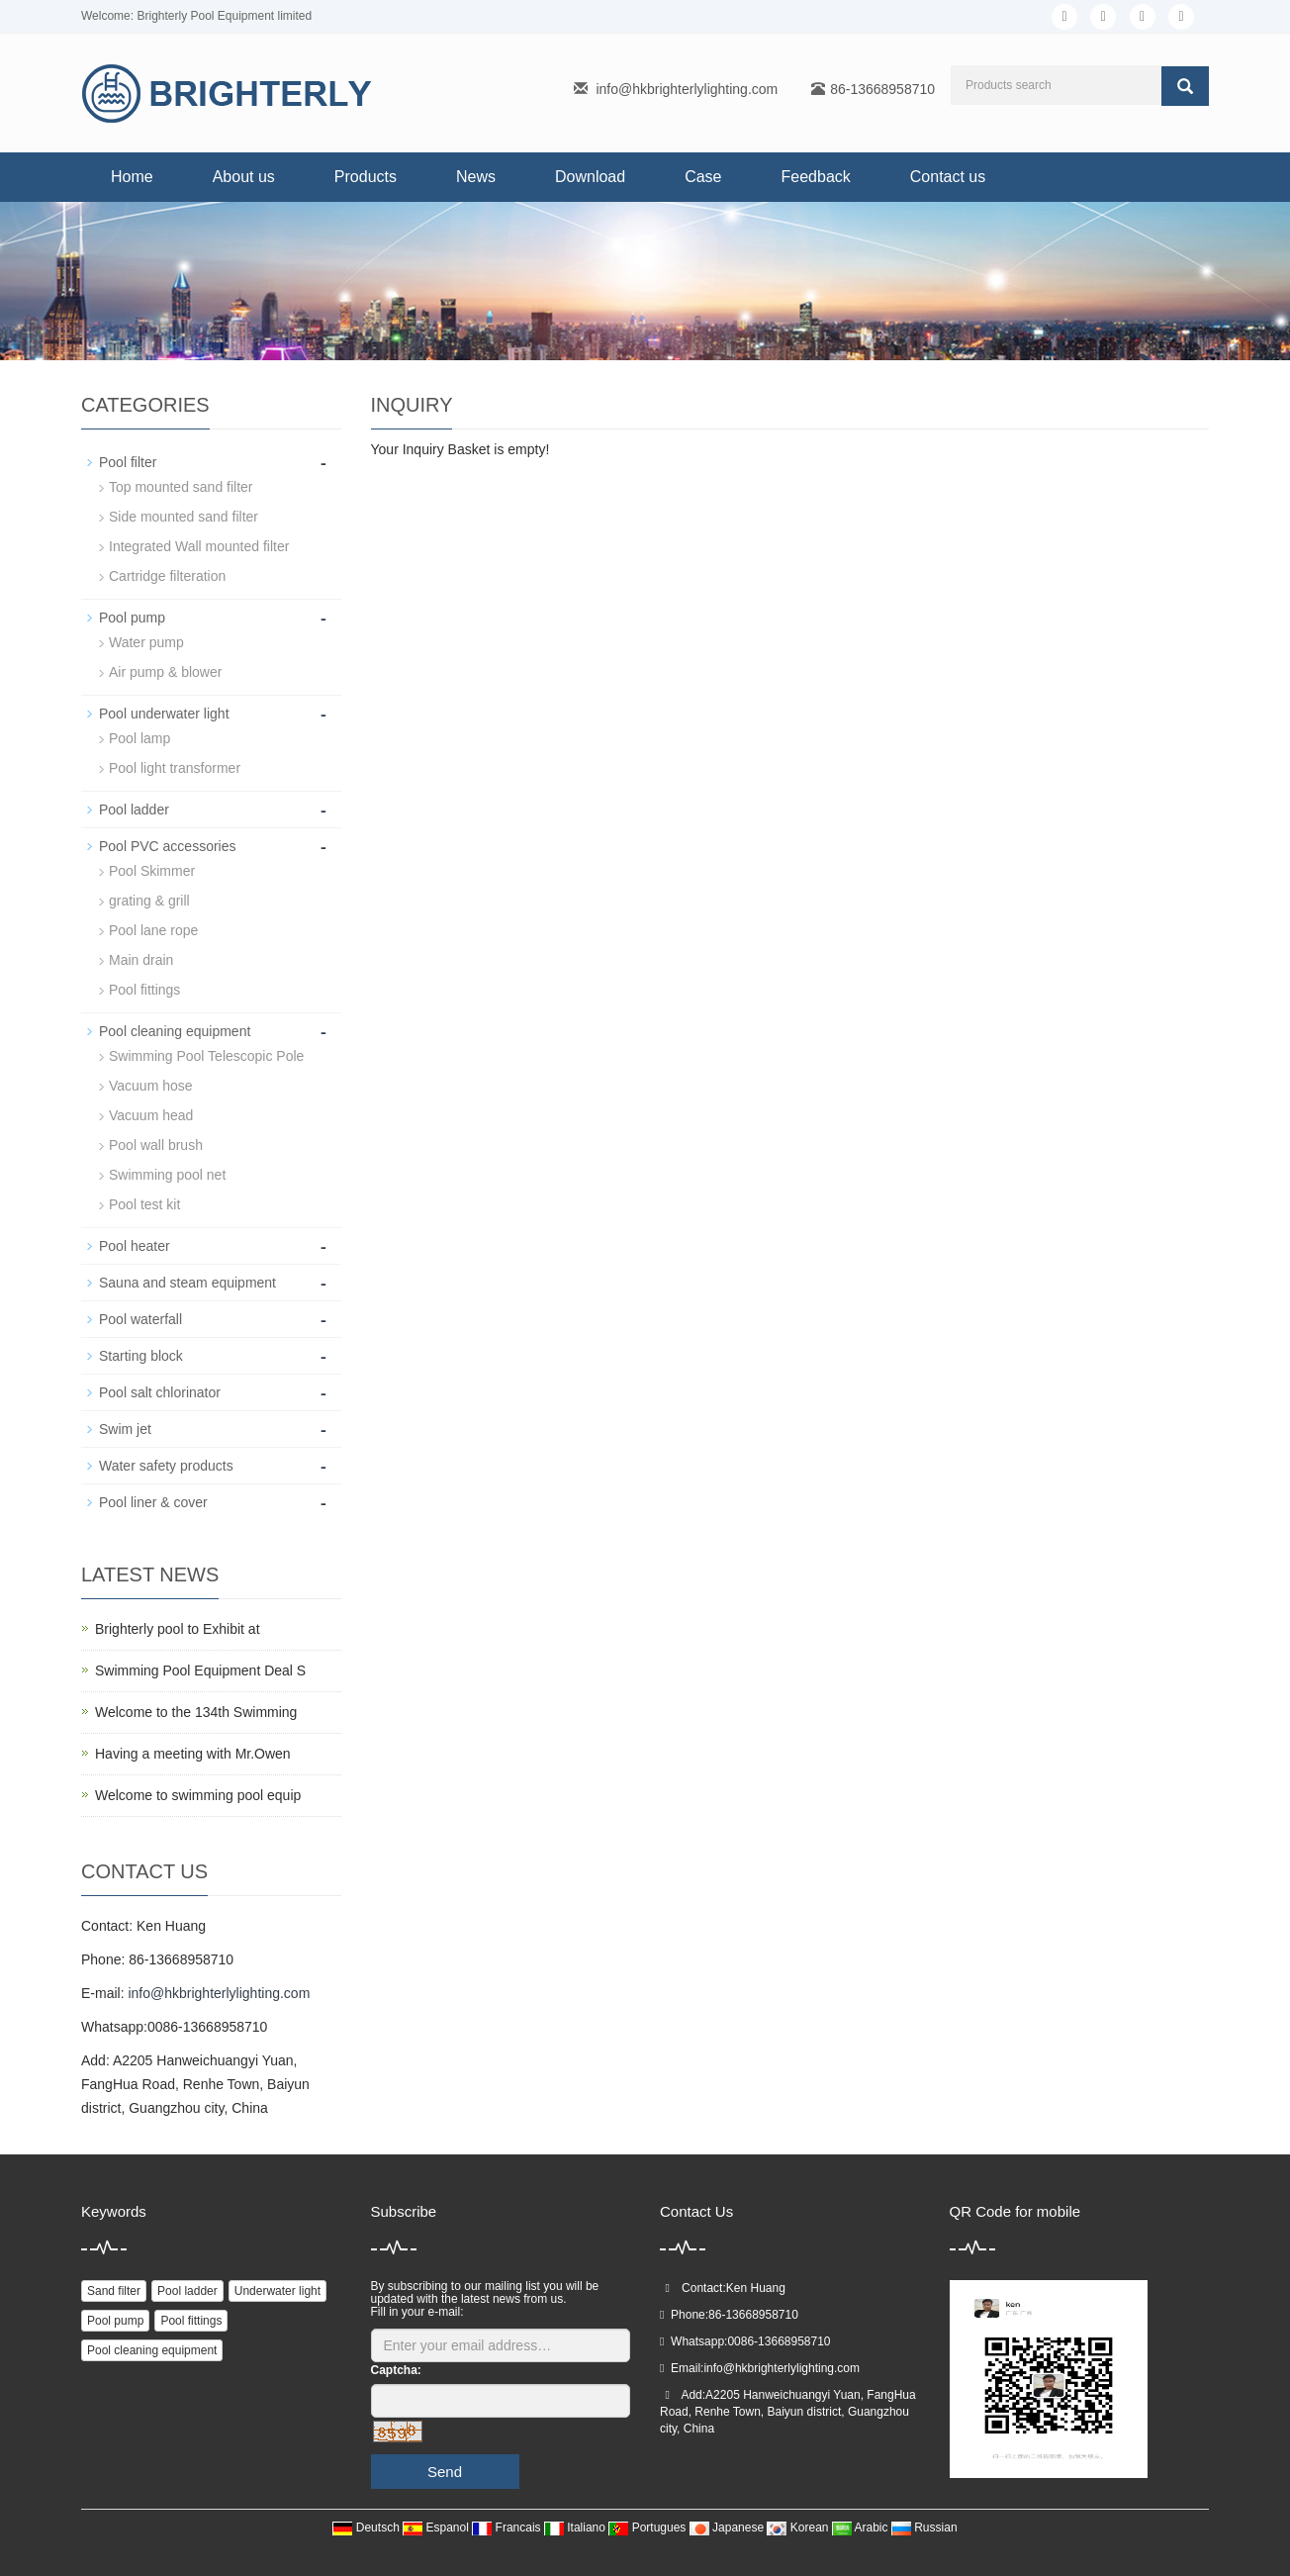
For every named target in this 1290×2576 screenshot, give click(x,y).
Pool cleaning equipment (174, 1031)
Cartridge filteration (167, 576)
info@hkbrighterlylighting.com (687, 89)
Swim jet (125, 1429)
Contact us (947, 176)
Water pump (146, 642)
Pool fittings (144, 990)
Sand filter (113, 2291)
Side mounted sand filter (183, 517)
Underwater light (277, 2291)
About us (244, 176)
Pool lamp (139, 738)
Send (444, 2471)
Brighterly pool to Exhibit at (177, 1629)
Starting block (141, 1356)
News (476, 176)
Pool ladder (134, 809)
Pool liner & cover (153, 1502)
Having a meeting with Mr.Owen (193, 1754)
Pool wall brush (156, 1145)
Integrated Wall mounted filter (199, 546)
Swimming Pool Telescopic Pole (206, 1056)
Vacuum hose (151, 1086)
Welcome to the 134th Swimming (196, 1712)
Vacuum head (151, 1115)
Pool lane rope (153, 930)
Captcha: (396, 2370)
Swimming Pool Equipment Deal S (200, 1670)
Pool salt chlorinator (160, 1392)
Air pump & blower (165, 672)
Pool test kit (144, 1204)
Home (132, 176)
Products (365, 176)
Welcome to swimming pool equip (198, 1795)
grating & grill (149, 900)
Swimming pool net (167, 1175)
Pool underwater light (164, 713)
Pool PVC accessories (167, 846)
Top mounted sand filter (181, 487)
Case (703, 176)
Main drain (141, 960)
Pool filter (127, 462)
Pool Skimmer (152, 871)
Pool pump (132, 617)
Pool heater (134, 1246)
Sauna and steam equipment (187, 1282)
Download (590, 176)
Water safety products (166, 1466)
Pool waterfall (140, 1319)
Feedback (816, 176)
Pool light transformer (174, 768)
